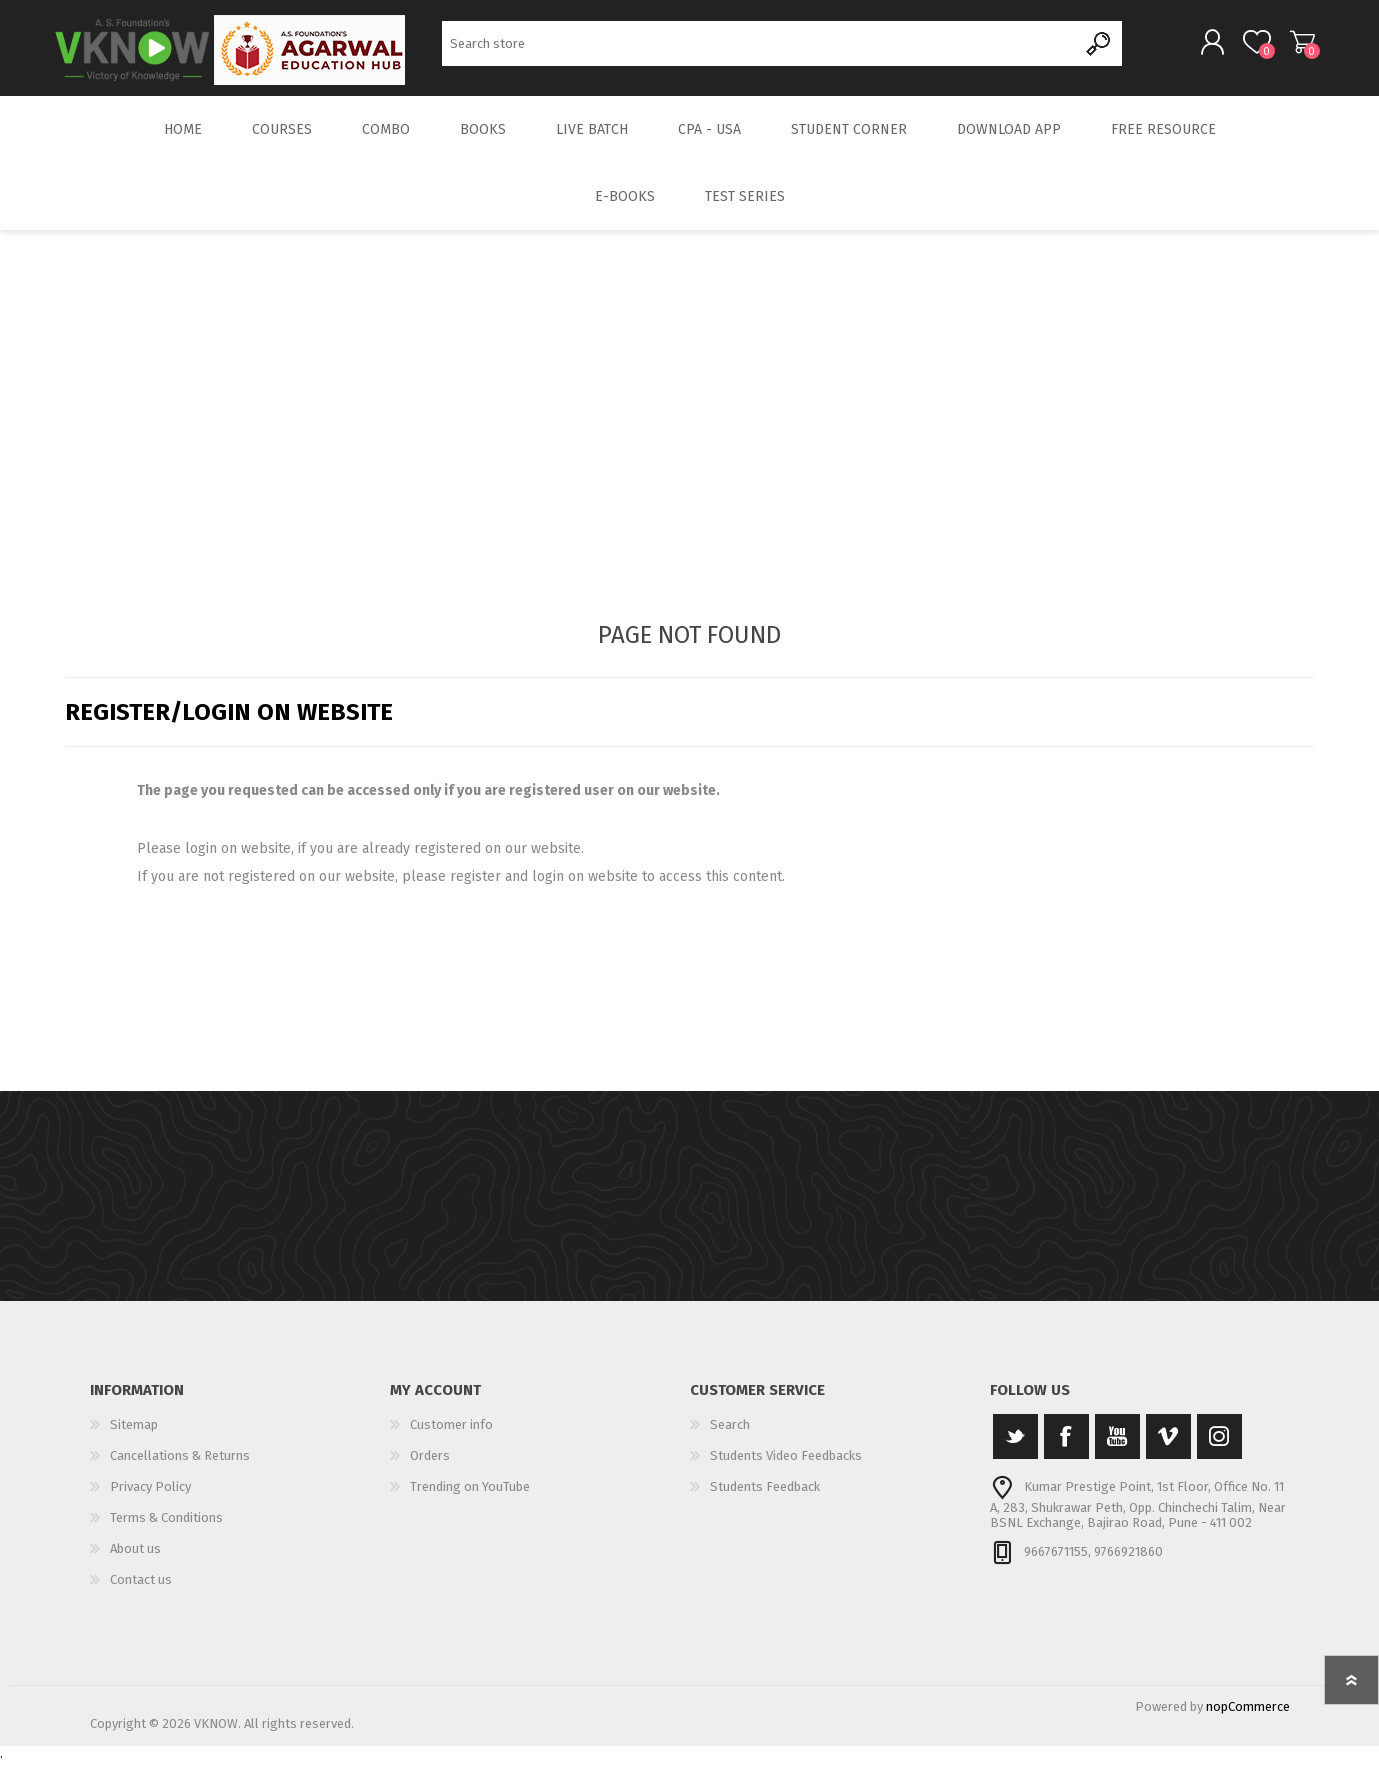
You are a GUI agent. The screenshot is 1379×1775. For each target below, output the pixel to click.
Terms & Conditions (166, 1531)
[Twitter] (1015, 1450)
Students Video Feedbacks (786, 1469)
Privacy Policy (150, 1500)
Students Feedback (765, 1500)
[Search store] (759, 50)
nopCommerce (1248, 1720)
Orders (430, 1469)
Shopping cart (1292, 49)
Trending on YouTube (470, 1500)
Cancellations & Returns (180, 1469)
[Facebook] (1066, 1450)
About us (135, 1562)
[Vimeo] (1168, 1450)
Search (1099, 50)
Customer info (451, 1438)
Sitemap (134, 1438)
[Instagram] (1219, 1450)
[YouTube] (1117, 1450)
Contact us (141, 1593)
